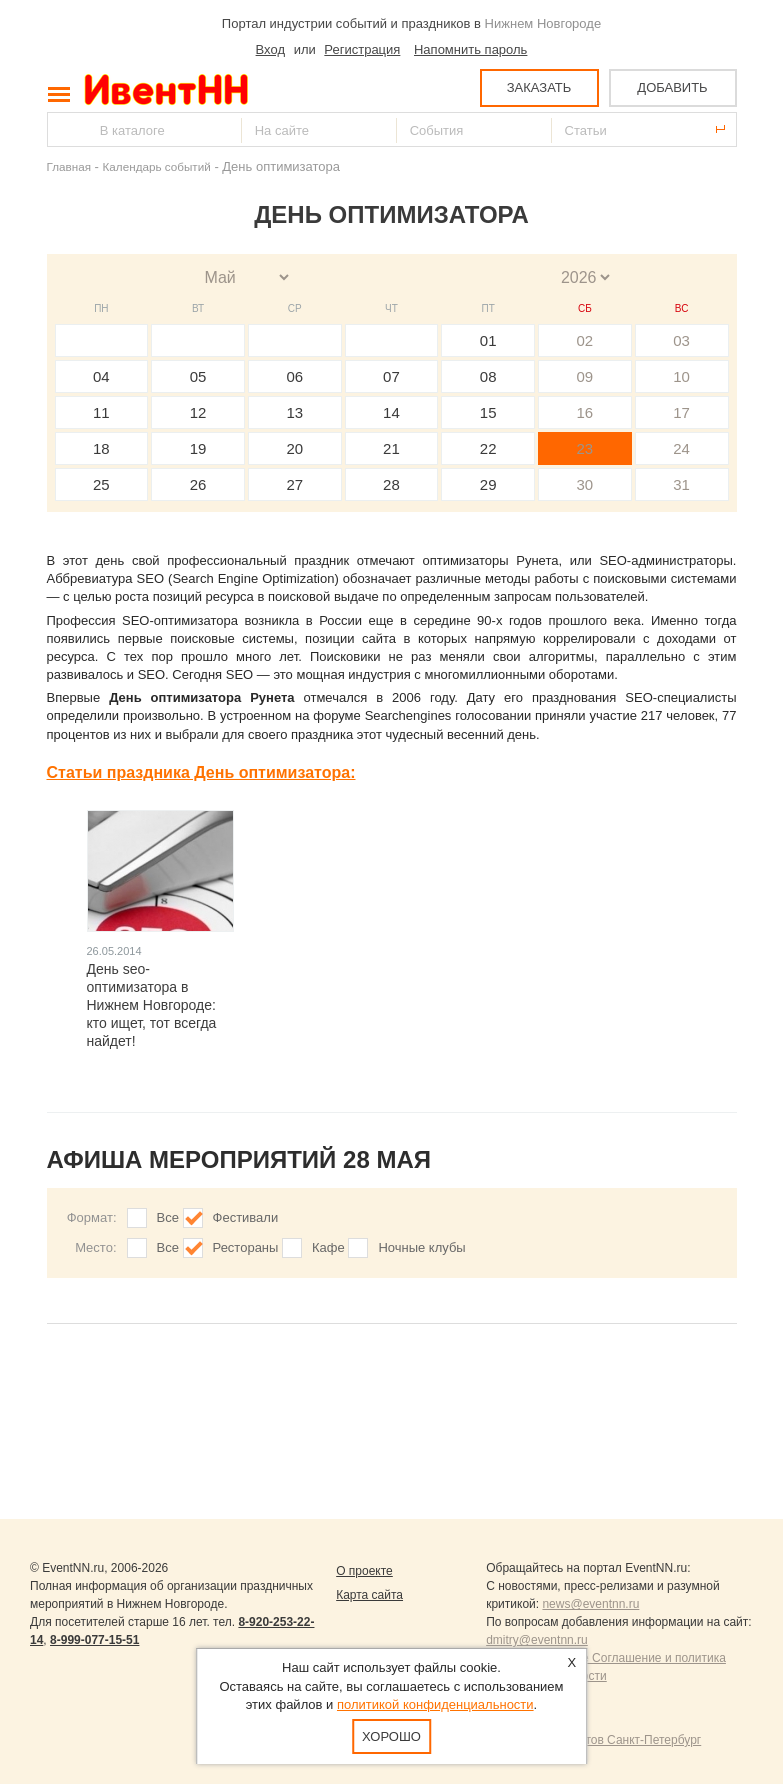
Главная (69, 166)
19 (198, 448)
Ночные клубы (421, 1247)
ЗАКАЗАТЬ (539, 87)
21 (391, 448)
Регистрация (362, 49)
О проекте (364, 1571)
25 (101, 484)
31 (681, 484)
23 (585, 448)
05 (198, 376)
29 (488, 484)
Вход (270, 49)
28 (391, 484)
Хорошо (391, 1736)
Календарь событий (157, 166)
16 (585, 412)
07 (391, 376)
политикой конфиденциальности (435, 1704)
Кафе (328, 1247)
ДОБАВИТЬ (672, 87)
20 (294, 448)
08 (488, 376)
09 (585, 376)
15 (488, 412)
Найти (64, 129)
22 (488, 448)
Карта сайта (369, 1595)
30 (585, 484)
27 (294, 484)
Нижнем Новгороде (543, 23)
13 (294, 412)
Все (168, 1217)
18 (101, 448)
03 (681, 340)
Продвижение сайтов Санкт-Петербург (593, 1740)
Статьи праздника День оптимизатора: (201, 772)
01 (488, 340)
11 (101, 412)
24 (681, 448)
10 (681, 376)
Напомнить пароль (470, 49)
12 (198, 412)
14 (391, 412)
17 (681, 412)
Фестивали (246, 1217)
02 (585, 340)
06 (294, 376)
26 (198, 484)
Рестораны (246, 1247)
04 (101, 376)
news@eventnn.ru (590, 1604)
